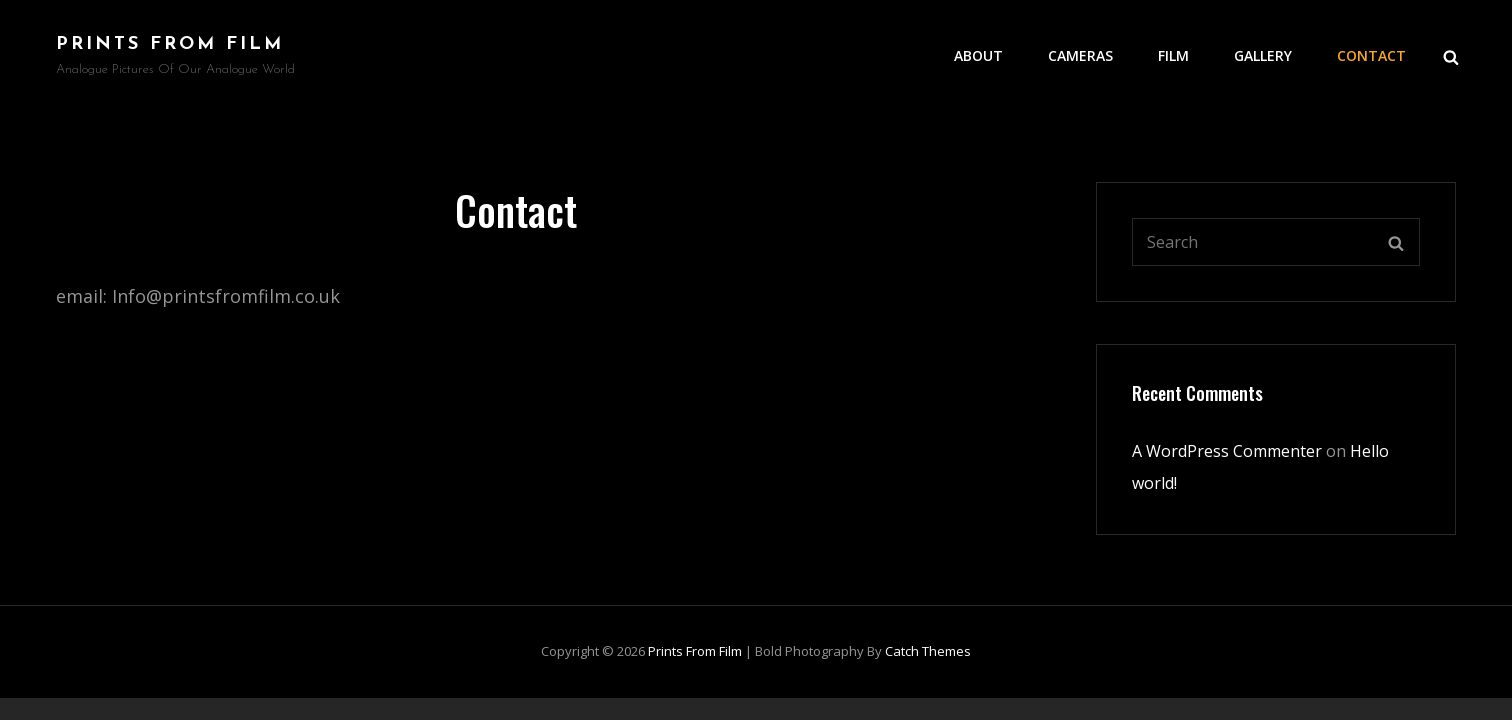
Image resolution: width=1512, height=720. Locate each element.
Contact (1371, 55)
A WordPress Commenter (1227, 451)
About (978, 55)
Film (1173, 55)
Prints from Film (170, 44)
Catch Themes (928, 651)
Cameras (1080, 55)
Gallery (1263, 55)
